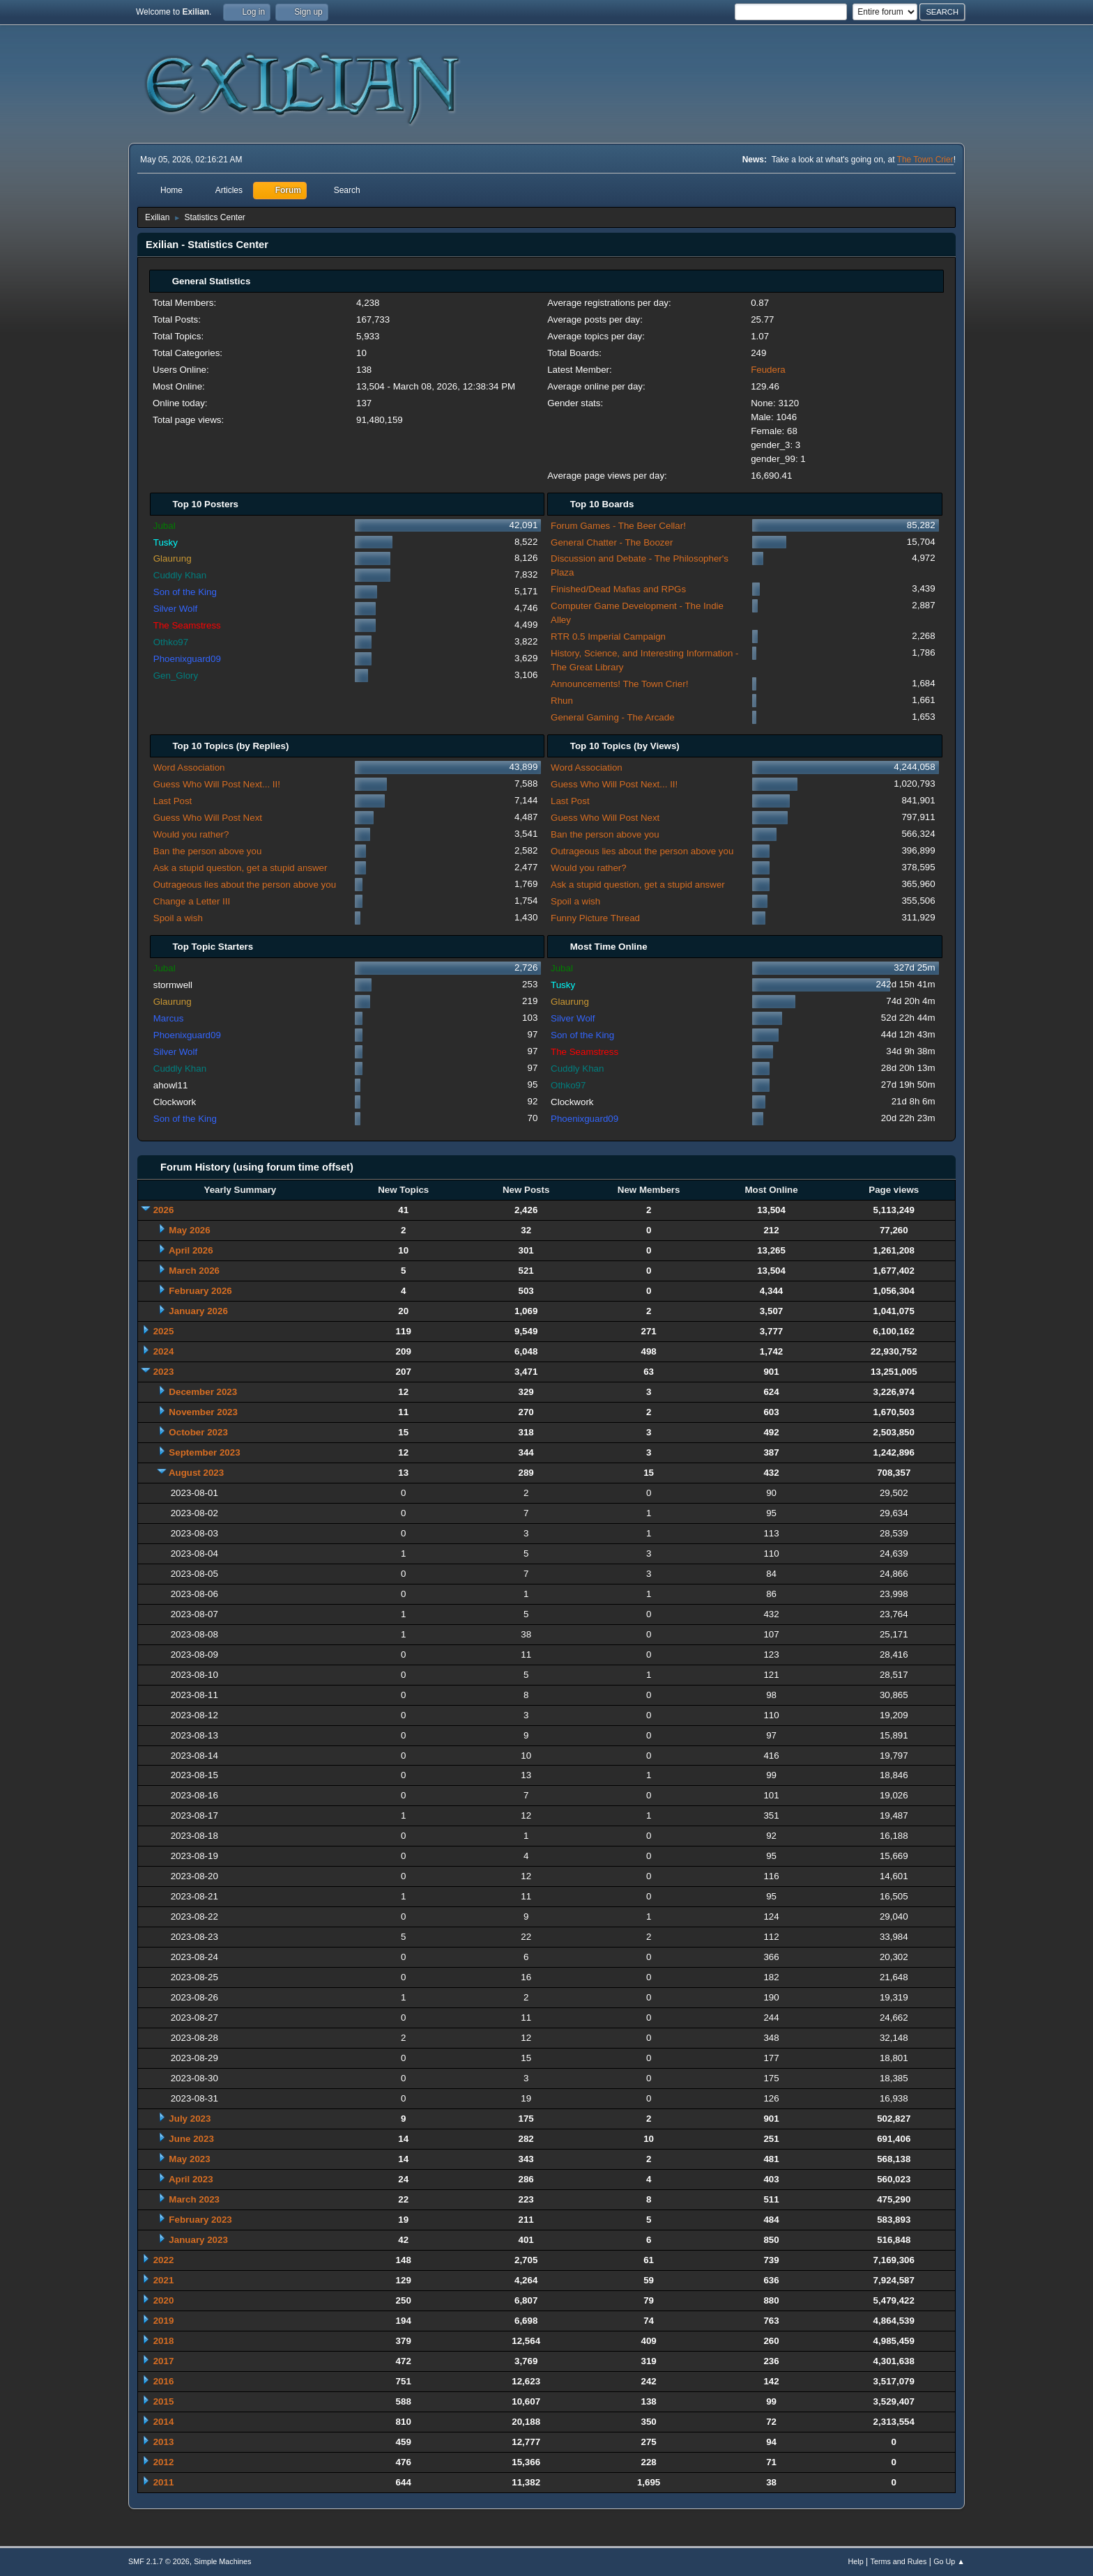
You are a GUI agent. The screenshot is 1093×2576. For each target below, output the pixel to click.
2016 (163, 2381)
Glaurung (172, 558)
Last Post (172, 801)
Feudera (768, 369)
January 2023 (198, 2240)
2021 (163, 2280)
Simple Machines (222, 2561)
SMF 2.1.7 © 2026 (159, 2561)
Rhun (562, 700)
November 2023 (203, 1412)
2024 (163, 1351)
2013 (163, 2442)
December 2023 (203, 1392)
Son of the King (185, 592)
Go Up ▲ (949, 2561)
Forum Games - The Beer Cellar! (618, 525)
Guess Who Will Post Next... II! (216, 784)
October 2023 (198, 1432)
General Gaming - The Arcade (613, 717)
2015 (163, 2401)
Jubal (164, 525)
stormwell (172, 985)
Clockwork (174, 1102)
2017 (163, 2361)
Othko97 (170, 642)
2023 (163, 1371)
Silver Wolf (175, 608)
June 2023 (191, 2139)
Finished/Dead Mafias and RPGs (618, 589)
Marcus (168, 1018)
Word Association (189, 767)
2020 (163, 2300)
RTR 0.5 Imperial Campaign (608, 636)
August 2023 (196, 1472)
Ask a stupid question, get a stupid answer (240, 868)
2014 (163, 2421)
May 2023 (189, 2159)
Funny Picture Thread (595, 918)
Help (856, 2561)
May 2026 (189, 1230)
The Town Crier (925, 159)
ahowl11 (170, 1085)
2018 (163, 2341)
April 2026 (191, 1250)
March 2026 (194, 1270)
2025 (163, 1331)
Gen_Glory (175, 675)
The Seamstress (187, 625)
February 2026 (200, 1291)
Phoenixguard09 (187, 659)
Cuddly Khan (179, 575)
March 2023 (194, 2199)
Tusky (165, 542)
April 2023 (191, 2179)
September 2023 (204, 1452)
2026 (163, 1210)
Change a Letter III (191, 901)
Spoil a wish (178, 918)
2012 (163, 2462)
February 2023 (200, 2219)
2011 (163, 2482)
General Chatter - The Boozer (612, 542)
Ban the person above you (207, 851)
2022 (163, 2260)
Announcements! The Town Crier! (619, 684)
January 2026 (198, 1311)
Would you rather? (191, 834)
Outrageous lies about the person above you (244, 884)
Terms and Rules (899, 2561)
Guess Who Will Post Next (207, 817)
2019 (163, 2320)
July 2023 (190, 2118)
